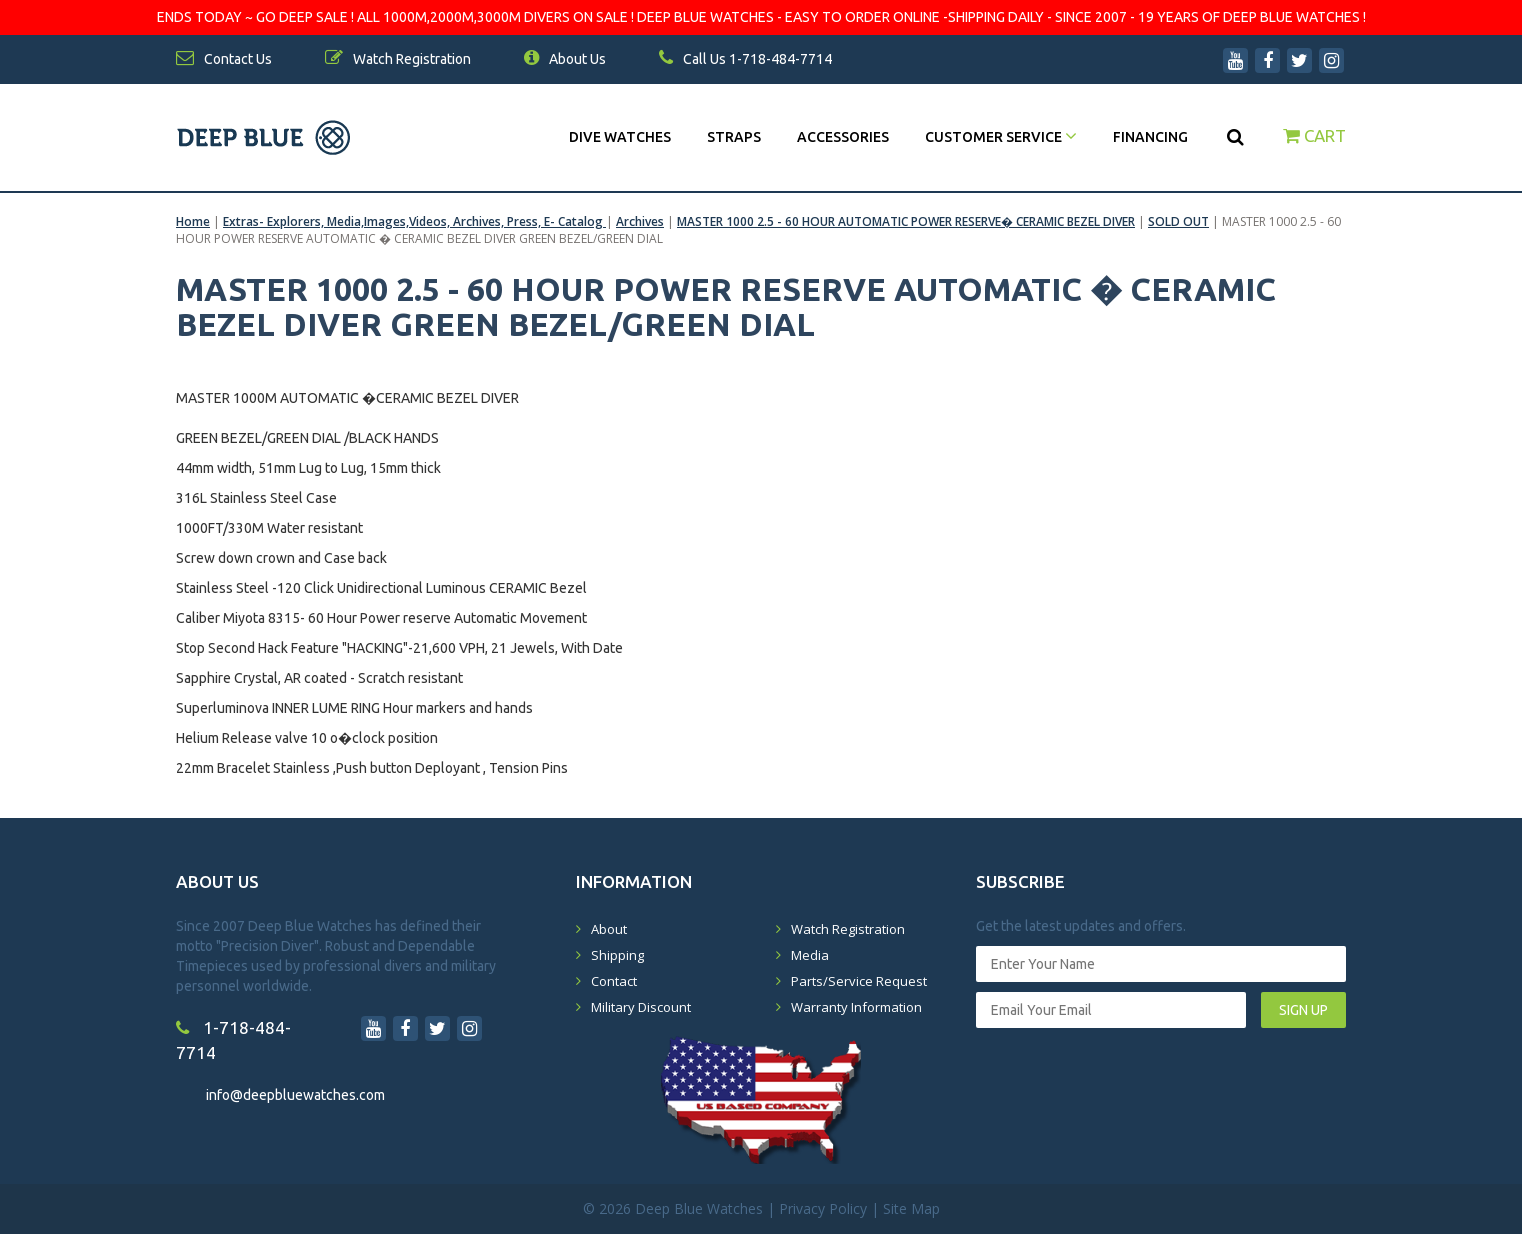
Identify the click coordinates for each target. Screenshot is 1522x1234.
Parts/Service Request (859, 981)
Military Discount (641, 1007)
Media (810, 955)
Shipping (617, 955)
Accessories (843, 137)
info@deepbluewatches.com (295, 1095)
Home (193, 221)
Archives (640, 221)
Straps (734, 137)
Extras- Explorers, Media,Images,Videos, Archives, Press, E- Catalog (414, 221)
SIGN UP (1303, 1010)
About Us (565, 59)
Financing (1150, 137)
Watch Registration (848, 929)
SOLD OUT (1178, 221)
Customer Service (1001, 137)
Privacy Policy (823, 1208)
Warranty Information (856, 1007)
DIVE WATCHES (620, 137)
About (609, 929)
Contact (614, 981)
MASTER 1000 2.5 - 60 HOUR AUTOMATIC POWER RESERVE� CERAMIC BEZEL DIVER (906, 221)
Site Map (911, 1208)
